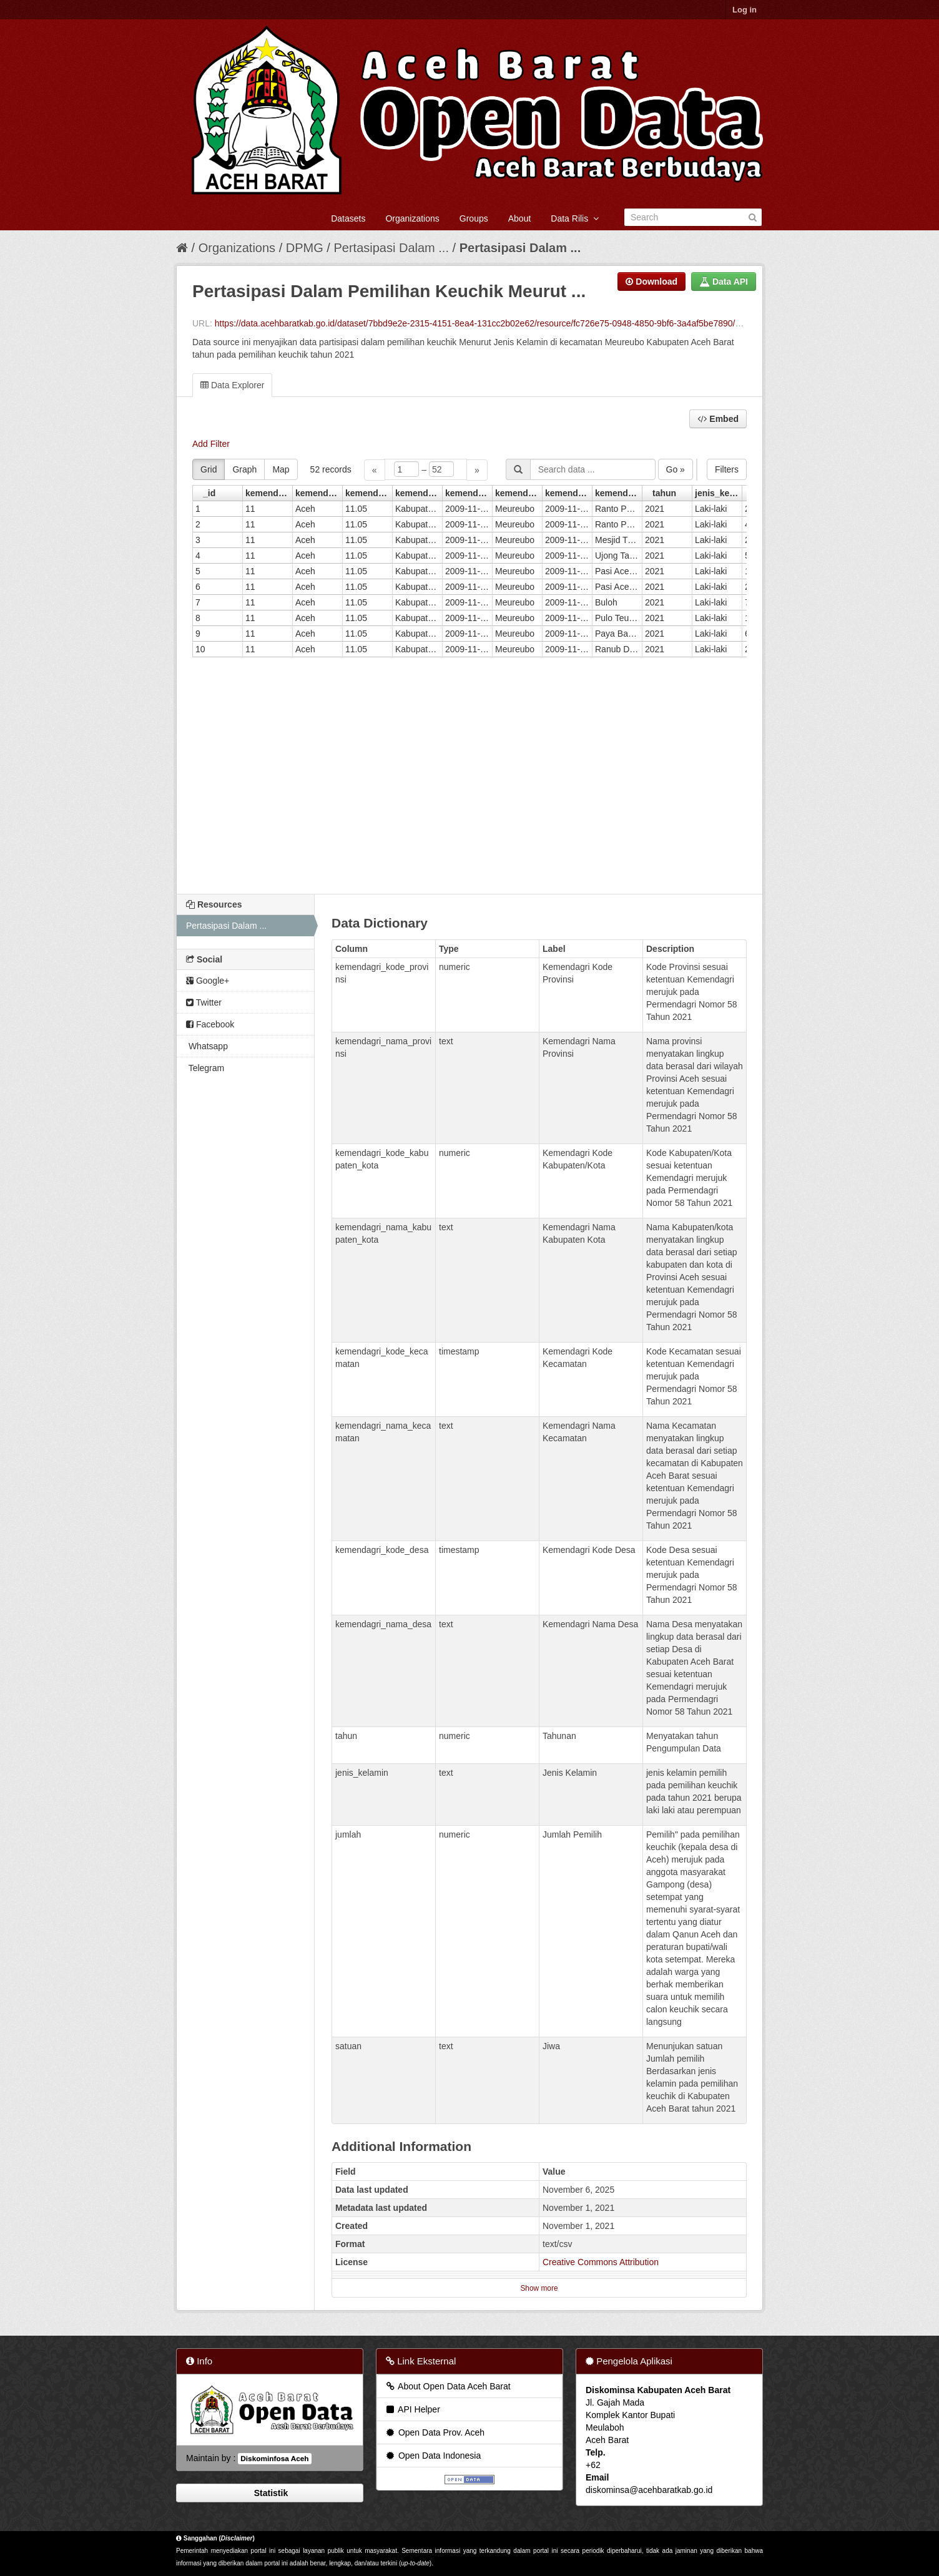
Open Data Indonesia (433, 2456)
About (519, 218)
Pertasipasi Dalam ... (391, 248)
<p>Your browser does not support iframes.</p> (469, 668)
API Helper (412, 2409)
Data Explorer (232, 385)
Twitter (204, 1002)
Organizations (412, 218)
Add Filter (211, 444)
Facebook (210, 1024)
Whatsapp (207, 1046)
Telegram (205, 1068)
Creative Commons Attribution (601, 2262)
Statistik (270, 2493)
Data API (723, 281)
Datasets (348, 218)
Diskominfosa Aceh (274, 2458)
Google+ (207, 981)
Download (651, 281)
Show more (539, 2288)
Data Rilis (575, 218)
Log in (744, 9)
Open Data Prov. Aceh (434, 2432)
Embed (718, 419)
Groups (474, 218)
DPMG (304, 248)
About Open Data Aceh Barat (448, 2386)
